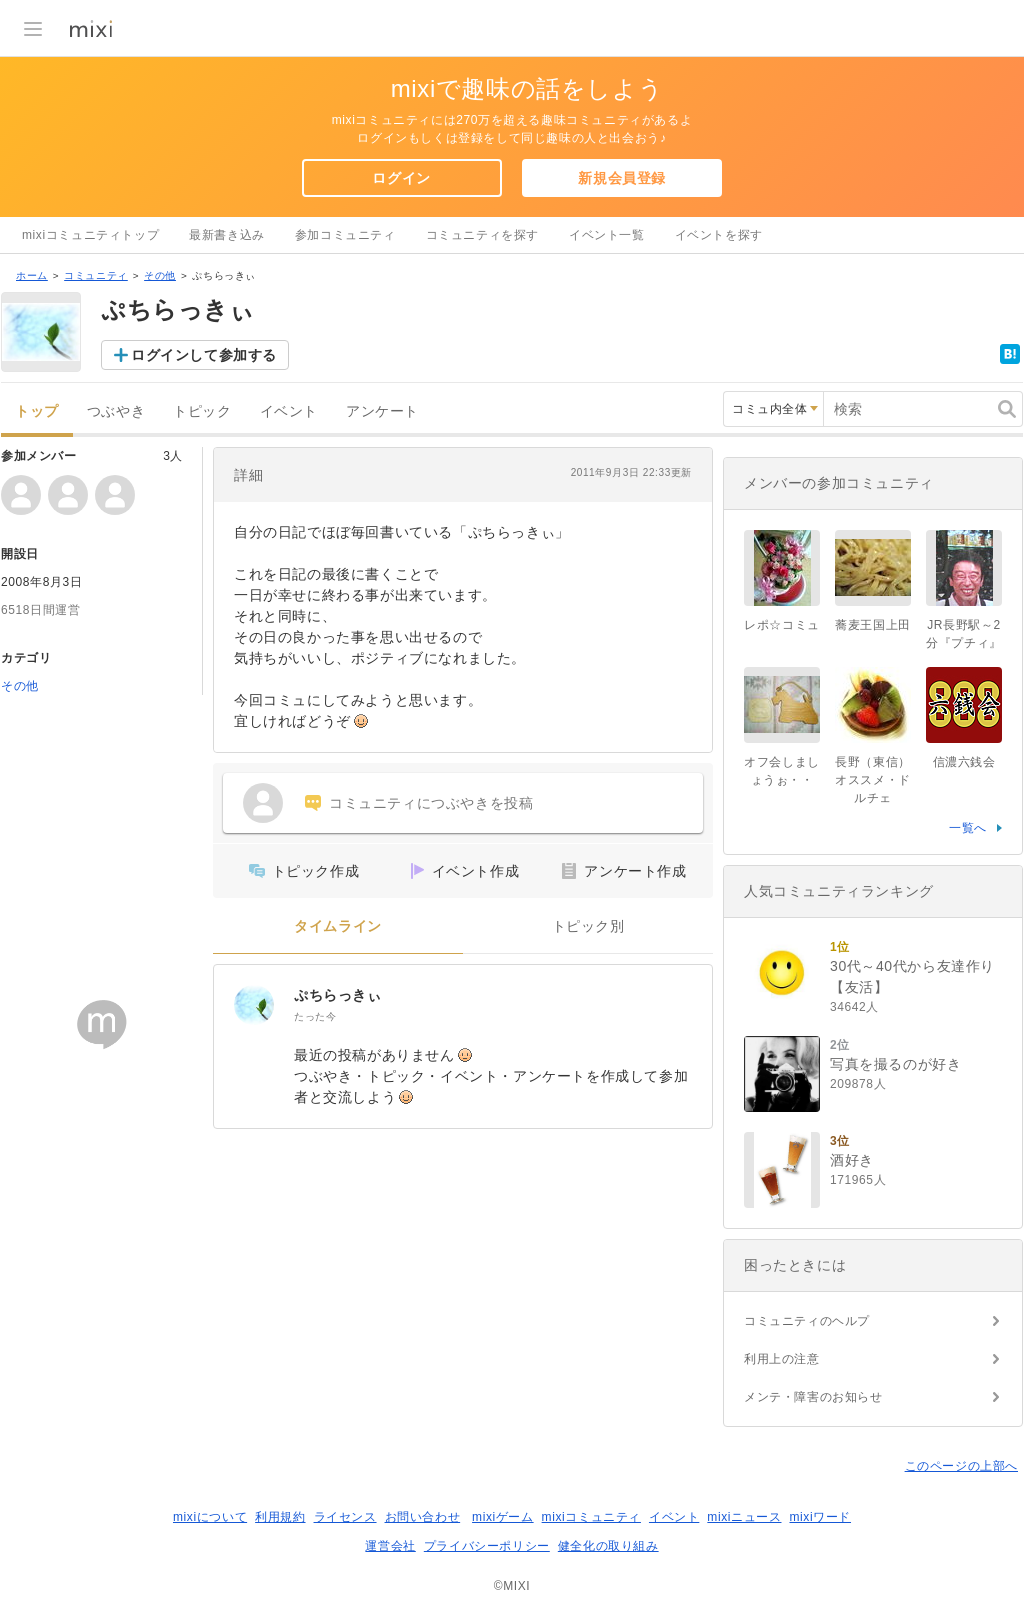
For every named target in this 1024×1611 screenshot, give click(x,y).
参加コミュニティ (345, 235)
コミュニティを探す (482, 235)
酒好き (852, 1160)
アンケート (382, 411)
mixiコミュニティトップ (90, 235)
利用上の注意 (782, 1359)
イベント (289, 411)
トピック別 (588, 926)
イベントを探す (719, 235)
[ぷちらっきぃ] (254, 1005)
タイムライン (338, 926)
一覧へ (968, 828)
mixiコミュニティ (591, 1517)
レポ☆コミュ (782, 625)
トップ (37, 411)
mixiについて (210, 1517)
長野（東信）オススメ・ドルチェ (873, 780)
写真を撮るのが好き (895, 1064)
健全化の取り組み (608, 1546)
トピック (202, 411)
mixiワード (820, 1517)
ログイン (401, 178)
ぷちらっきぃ (338, 995)
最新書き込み (227, 235)
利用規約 (280, 1517)
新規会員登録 (622, 178)
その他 (160, 275)
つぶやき (116, 411)
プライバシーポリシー (487, 1546)
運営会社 (390, 1546)
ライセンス (345, 1517)
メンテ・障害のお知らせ (813, 1397)
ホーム (32, 275)
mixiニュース (744, 1517)
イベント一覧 (607, 235)
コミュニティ (96, 275)
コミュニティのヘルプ (807, 1321)
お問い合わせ (423, 1517)
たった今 (315, 1016)
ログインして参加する (204, 355)
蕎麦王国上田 (873, 625)
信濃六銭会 (964, 762)
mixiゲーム (503, 1517)
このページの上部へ (961, 1466)
